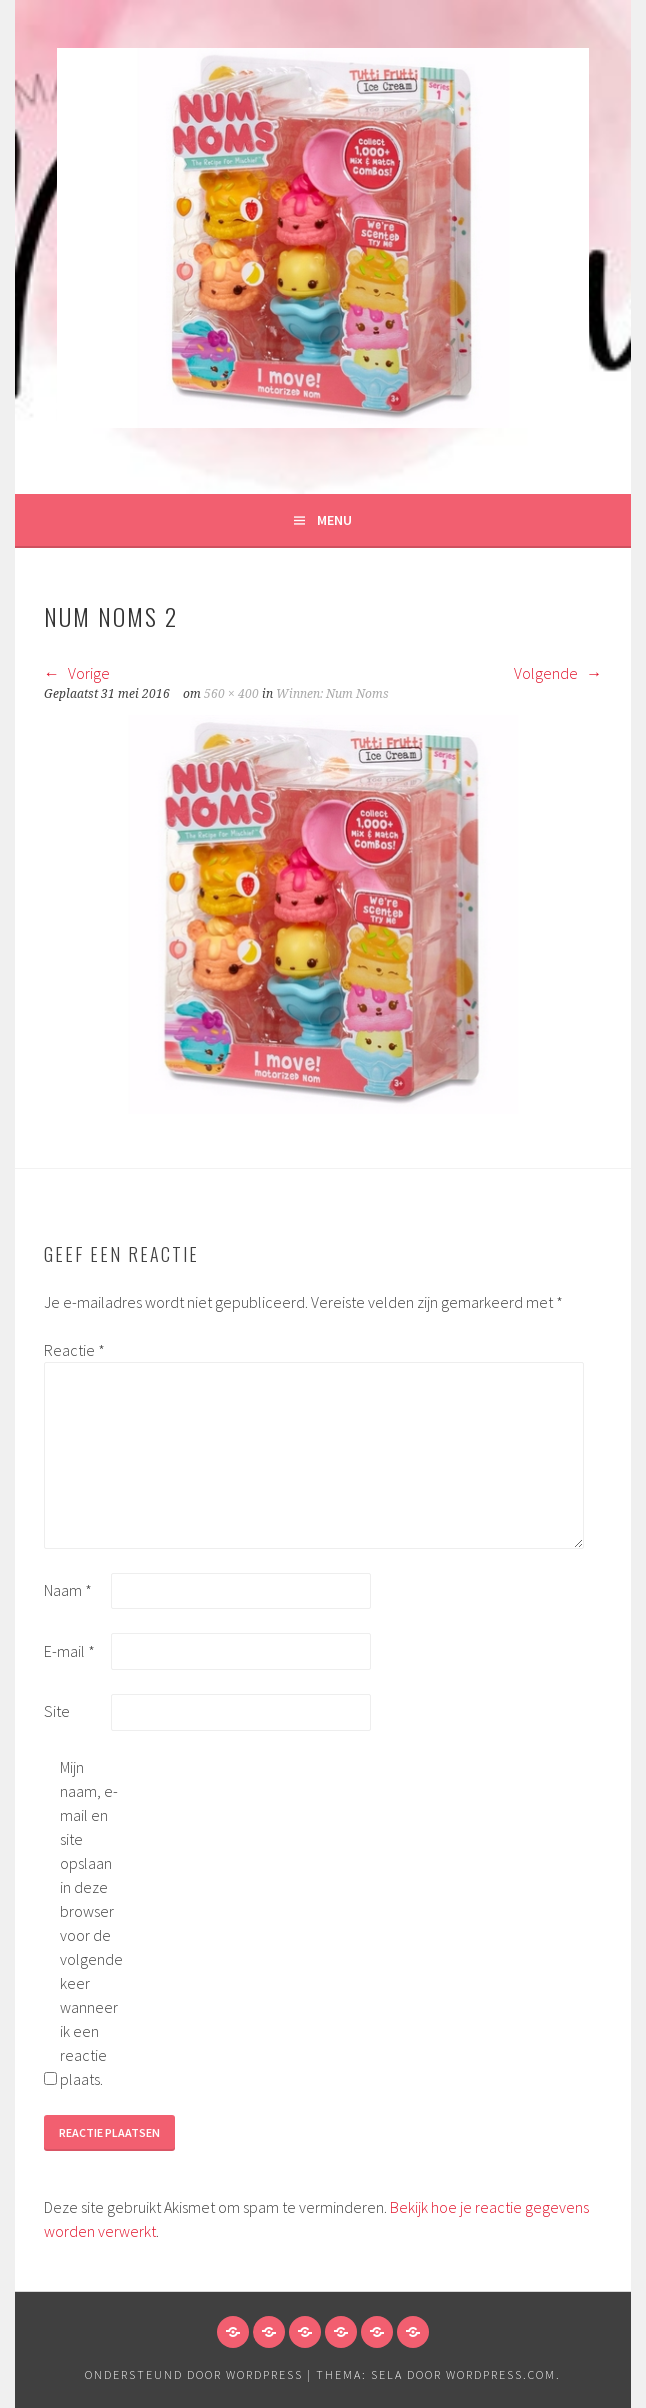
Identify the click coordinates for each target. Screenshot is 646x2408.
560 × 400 (231, 694)
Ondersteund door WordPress (194, 2374)
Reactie (74, 1350)
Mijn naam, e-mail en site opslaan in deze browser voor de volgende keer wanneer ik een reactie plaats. (91, 1923)
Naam (68, 1590)
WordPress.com (501, 2374)
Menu (334, 520)
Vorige (77, 673)
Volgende (558, 673)
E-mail (69, 1651)
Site (57, 1711)
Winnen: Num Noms (332, 694)
